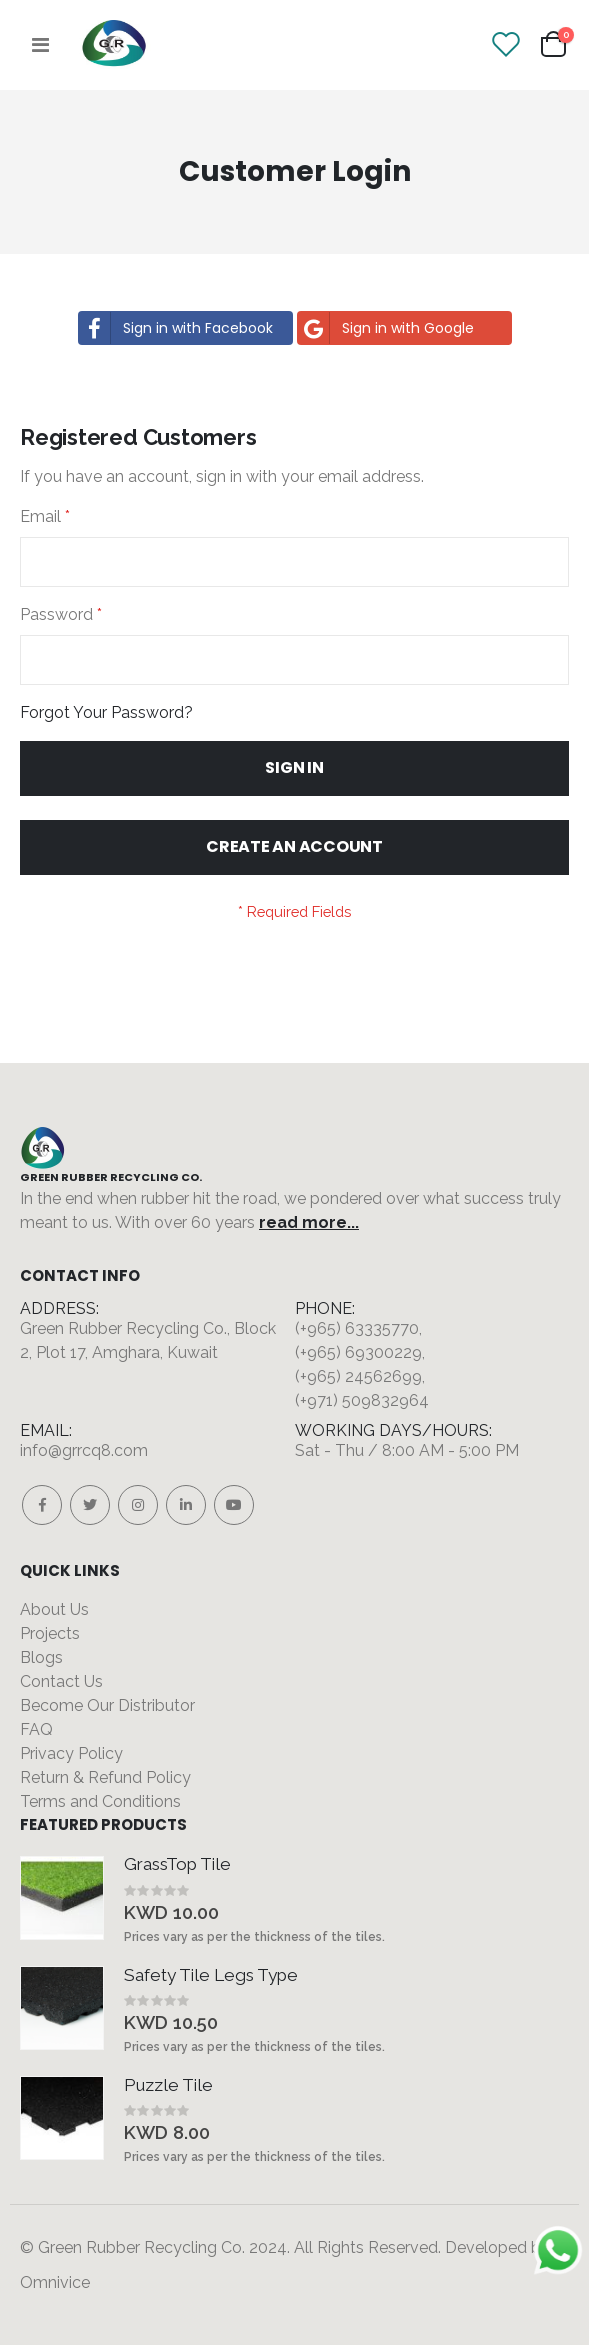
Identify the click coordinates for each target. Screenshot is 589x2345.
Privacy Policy (71, 1753)
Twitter (90, 1505)
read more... (309, 1222)
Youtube (234, 1505)
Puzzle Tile (168, 2085)
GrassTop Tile (177, 1864)
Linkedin (186, 1505)
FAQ (36, 1729)
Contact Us (61, 1681)
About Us (54, 1609)
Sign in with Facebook (176, 328)
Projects (50, 1633)
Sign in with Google (386, 328)
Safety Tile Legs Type (211, 1975)
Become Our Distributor (107, 1705)
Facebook (42, 1505)
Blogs (41, 1657)
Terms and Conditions (100, 1801)
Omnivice (55, 2282)
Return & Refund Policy (105, 1777)
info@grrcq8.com (84, 1450)
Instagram (138, 1505)
